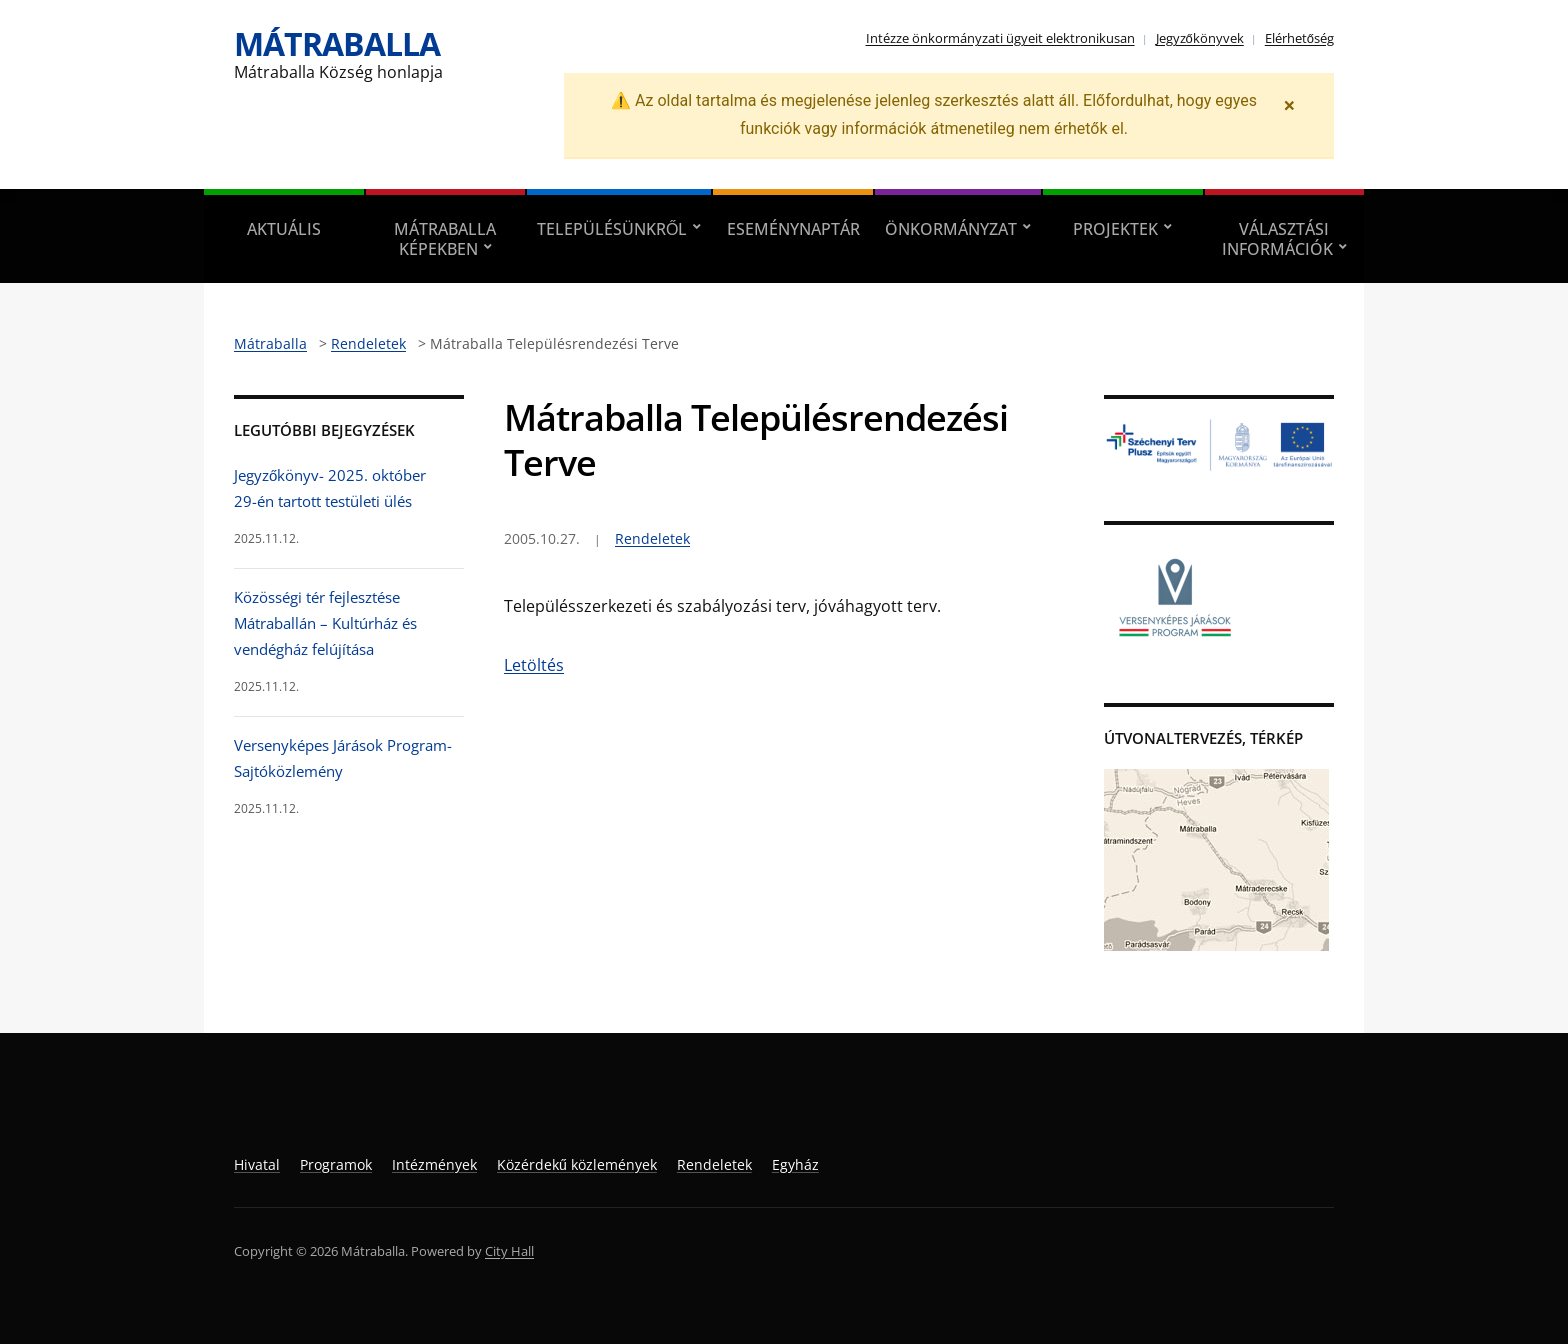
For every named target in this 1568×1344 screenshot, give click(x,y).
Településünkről (612, 229)
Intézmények (434, 1164)
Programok (336, 1164)
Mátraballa (337, 43)
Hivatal (257, 1164)
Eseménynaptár (793, 229)
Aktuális (284, 229)
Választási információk (1277, 239)
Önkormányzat (951, 229)
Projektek (1115, 229)
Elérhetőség (1299, 38)
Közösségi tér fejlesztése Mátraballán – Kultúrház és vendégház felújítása (325, 623)
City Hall (509, 1251)
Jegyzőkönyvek (1200, 38)
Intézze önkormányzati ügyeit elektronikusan (1000, 38)
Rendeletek (652, 538)
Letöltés (534, 665)
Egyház (795, 1164)
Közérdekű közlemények (577, 1164)
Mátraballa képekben (445, 239)
